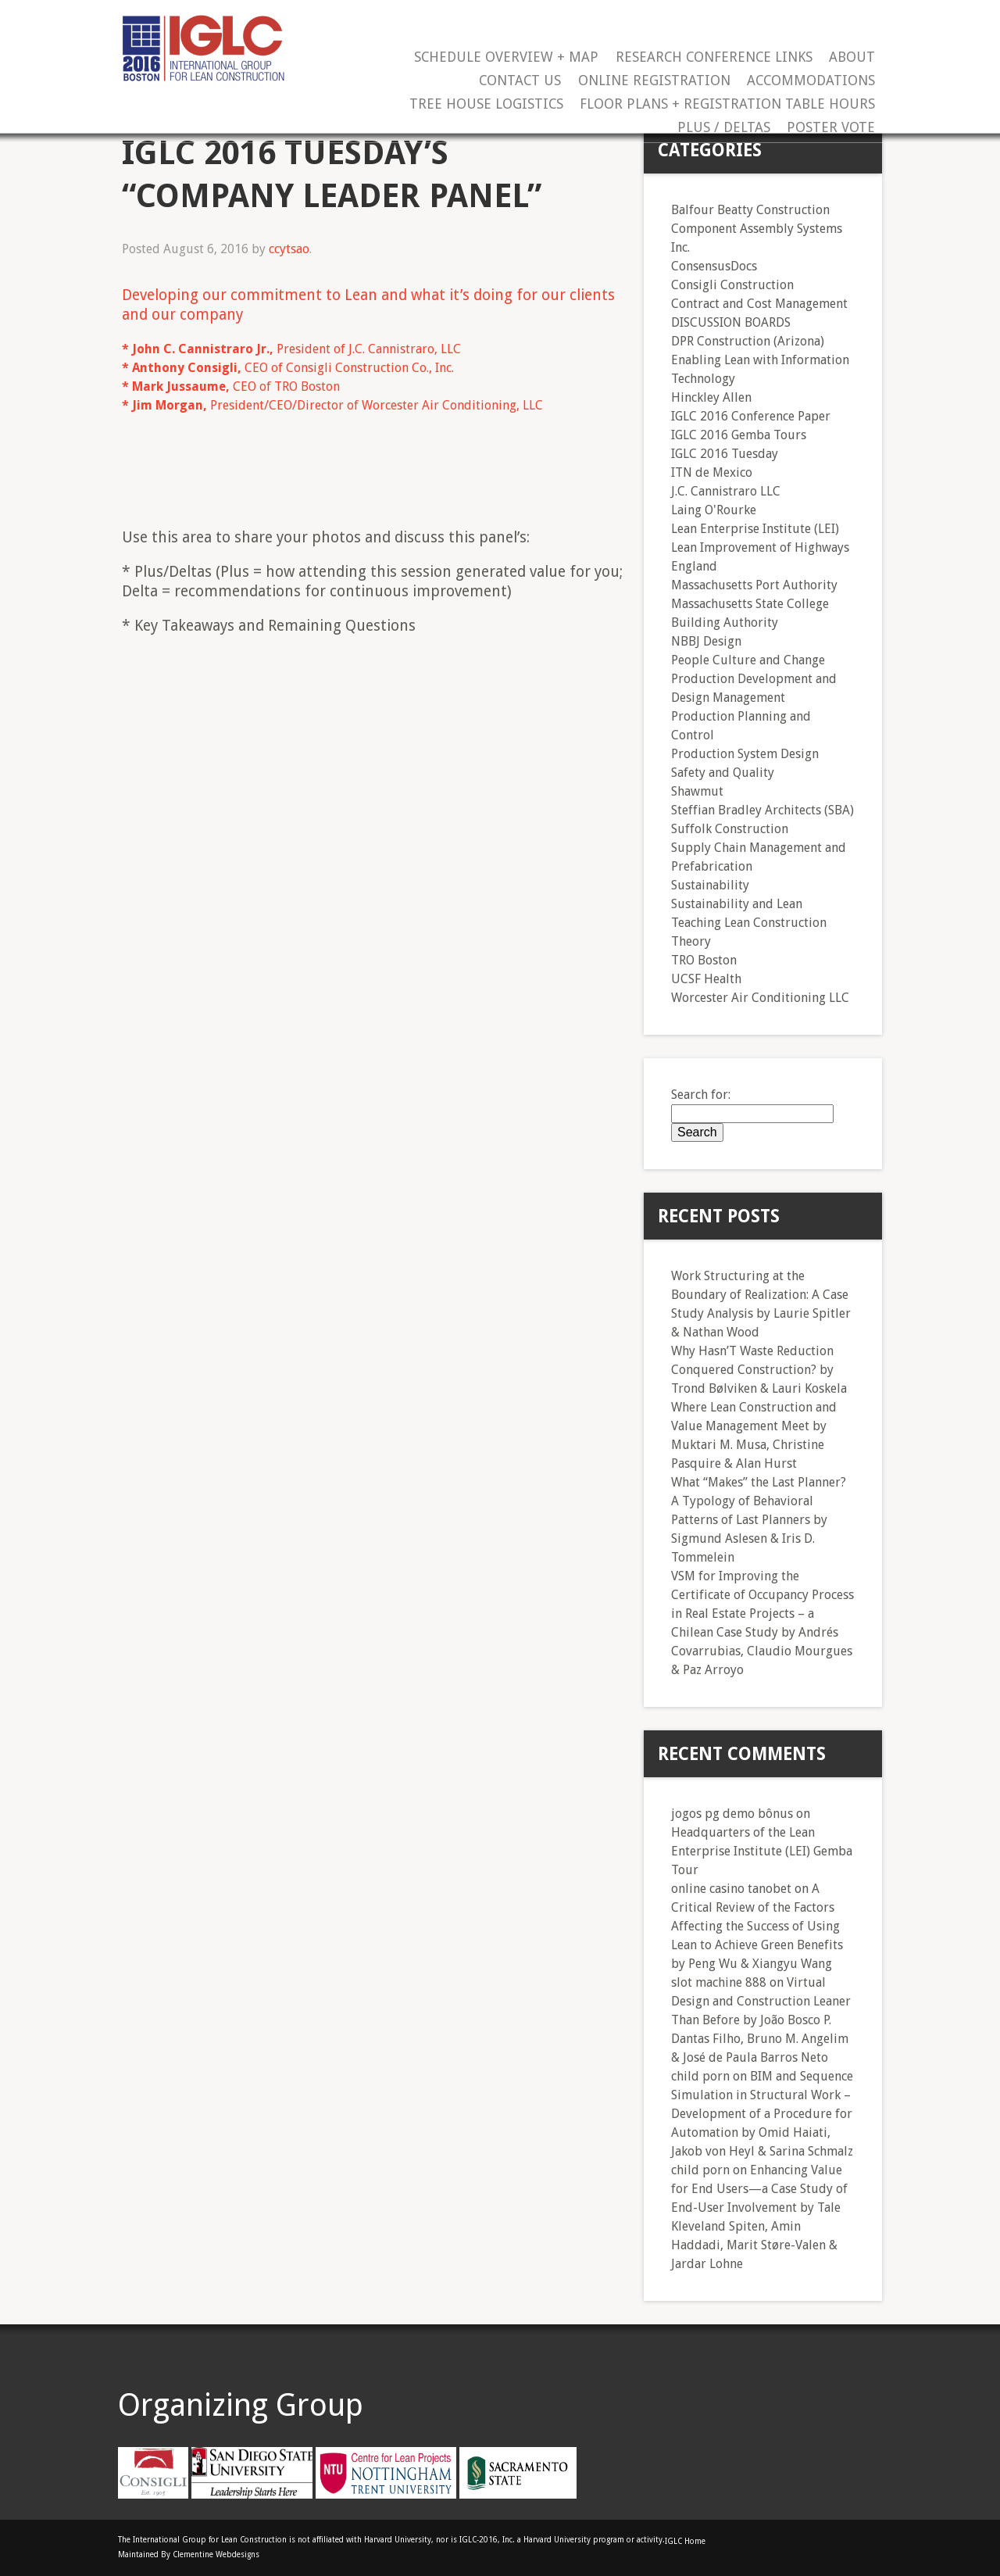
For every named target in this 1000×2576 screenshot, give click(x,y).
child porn (700, 2076)
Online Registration (654, 80)
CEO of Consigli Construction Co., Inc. (288, 367)
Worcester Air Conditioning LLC (760, 997)
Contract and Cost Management (759, 303)
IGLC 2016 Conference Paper (750, 416)
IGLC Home (685, 2541)
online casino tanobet (731, 1888)
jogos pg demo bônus (732, 1813)
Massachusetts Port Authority (754, 585)
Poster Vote (831, 127)
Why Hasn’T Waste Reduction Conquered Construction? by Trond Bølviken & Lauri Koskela (759, 1369)
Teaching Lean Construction (749, 922)
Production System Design (745, 753)
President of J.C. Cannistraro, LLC (291, 349)
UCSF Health (706, 978)
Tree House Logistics (486, 104)
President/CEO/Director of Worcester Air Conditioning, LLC (332, 405)
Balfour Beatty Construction (750, 209)
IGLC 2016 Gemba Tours (738, 435)
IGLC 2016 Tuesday (724, 453)
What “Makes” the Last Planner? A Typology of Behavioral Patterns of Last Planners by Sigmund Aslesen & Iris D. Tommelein (758, 1520)
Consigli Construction (732, 284)
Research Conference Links (714, 57)
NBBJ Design (706, 641)
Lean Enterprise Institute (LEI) (755, 528)
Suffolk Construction (729, 828)
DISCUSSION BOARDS (731, 322)
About (852, 57)
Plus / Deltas (723, 127)
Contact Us (520, 80)
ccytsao (289, 249)
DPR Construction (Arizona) (747, 341)
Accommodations (811, 80)
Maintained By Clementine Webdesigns (188, 2554)
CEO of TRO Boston (231, 386)
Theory (691, 941)
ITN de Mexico (711, 472)
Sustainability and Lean (736, 903)
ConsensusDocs (714, 266)
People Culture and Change (748, 660)
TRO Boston (704, 960)
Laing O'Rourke (713, 510)
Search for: (700, 1094)
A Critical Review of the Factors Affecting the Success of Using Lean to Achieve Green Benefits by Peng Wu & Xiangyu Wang (757, 1926)
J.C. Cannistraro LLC (725, 491)
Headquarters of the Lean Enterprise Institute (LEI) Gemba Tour (761, 1851)
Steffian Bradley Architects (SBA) (762, 810)
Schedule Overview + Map (506, 57)
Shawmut (697, 791)
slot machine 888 (718, 1982)
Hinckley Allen (711, 397)
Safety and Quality (722, 772)
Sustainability (710, 885)
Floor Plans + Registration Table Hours (727, 104)
